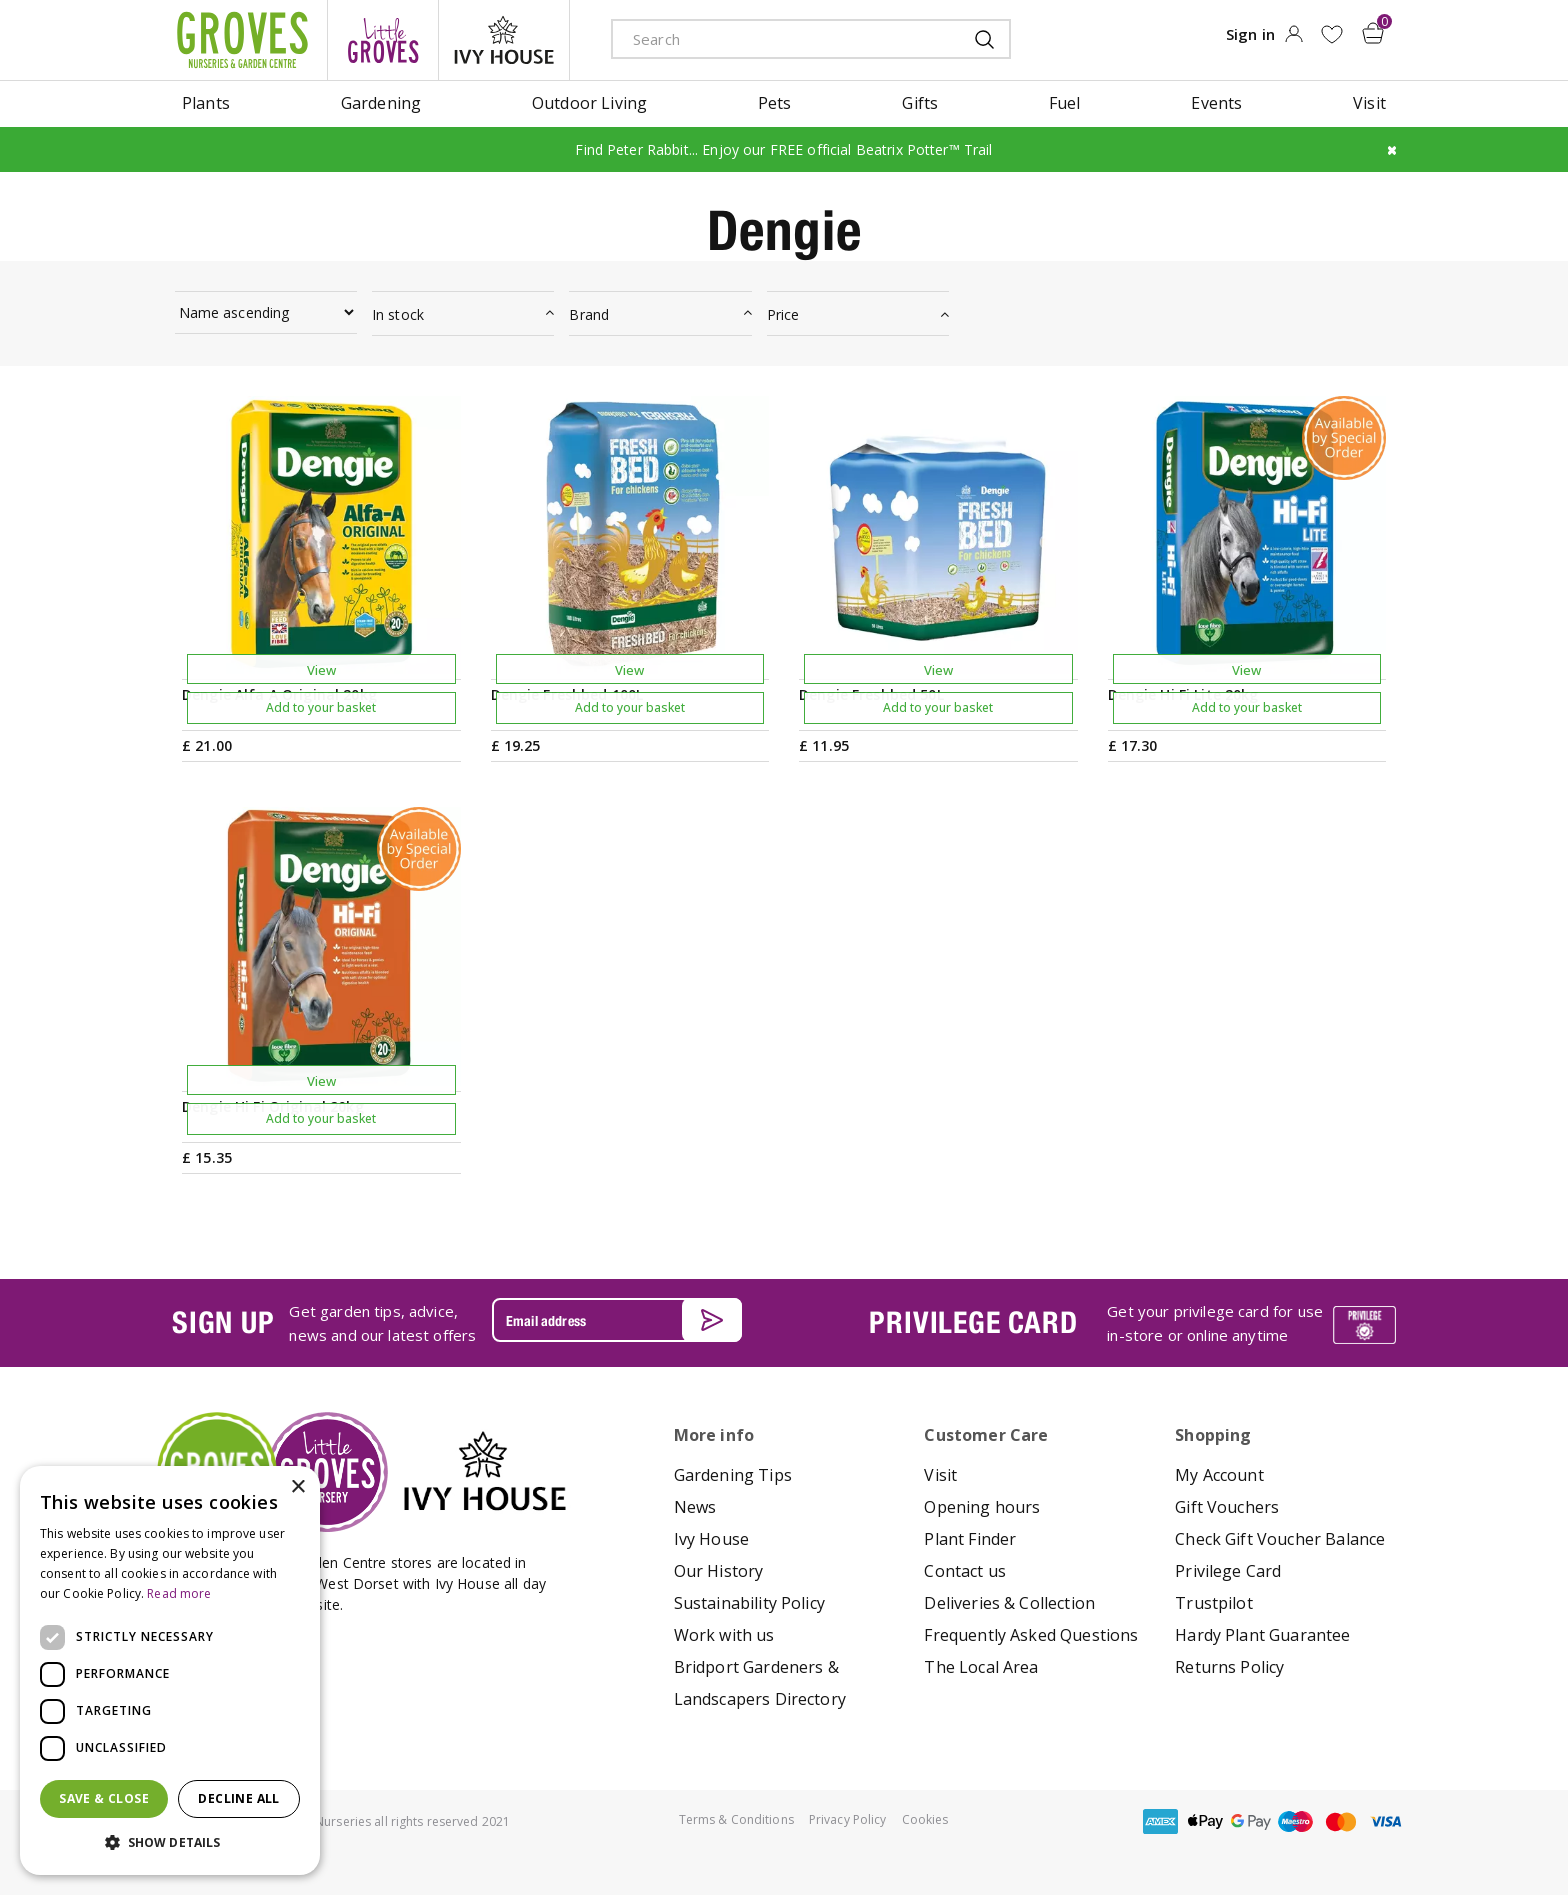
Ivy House (711, 1539)
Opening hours (982, 1507)
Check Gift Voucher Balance (1280, 1539)
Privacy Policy (848, 1819)
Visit (940, 1475)
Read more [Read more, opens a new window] (179, 1593)
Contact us (965, 1571)
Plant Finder (970, 1539)
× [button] (297, 1487)
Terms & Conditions (736, 1819)
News (695, 1507)
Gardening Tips (733, 1475)
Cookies (925, 1819)
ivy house (504, 40)
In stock (398, 314)
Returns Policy (1229, 1667)
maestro (1296, 1821)
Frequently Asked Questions (1031, 1635)
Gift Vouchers (1227, 1507)
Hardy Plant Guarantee (1262, 1635)
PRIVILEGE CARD (973, 1322)
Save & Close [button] (104, 1798)
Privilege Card (1228, 1571)
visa (1386, 1821)
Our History (719, 1571)
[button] (170, 1843)
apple (1206, 1821)
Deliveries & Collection (1009, 1603)
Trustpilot (1214, 1603)
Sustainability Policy (749, 1603)
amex (1161, 1821)
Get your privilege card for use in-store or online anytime (1215, 1323)
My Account (1219, 1475)
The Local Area (981, 1667)
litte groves (383, 40)
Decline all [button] (238, 1798)
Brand (589, 314)
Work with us (724, 1635)
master (1341, 1821)
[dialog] (170, 1670)
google (1251, 1821)
